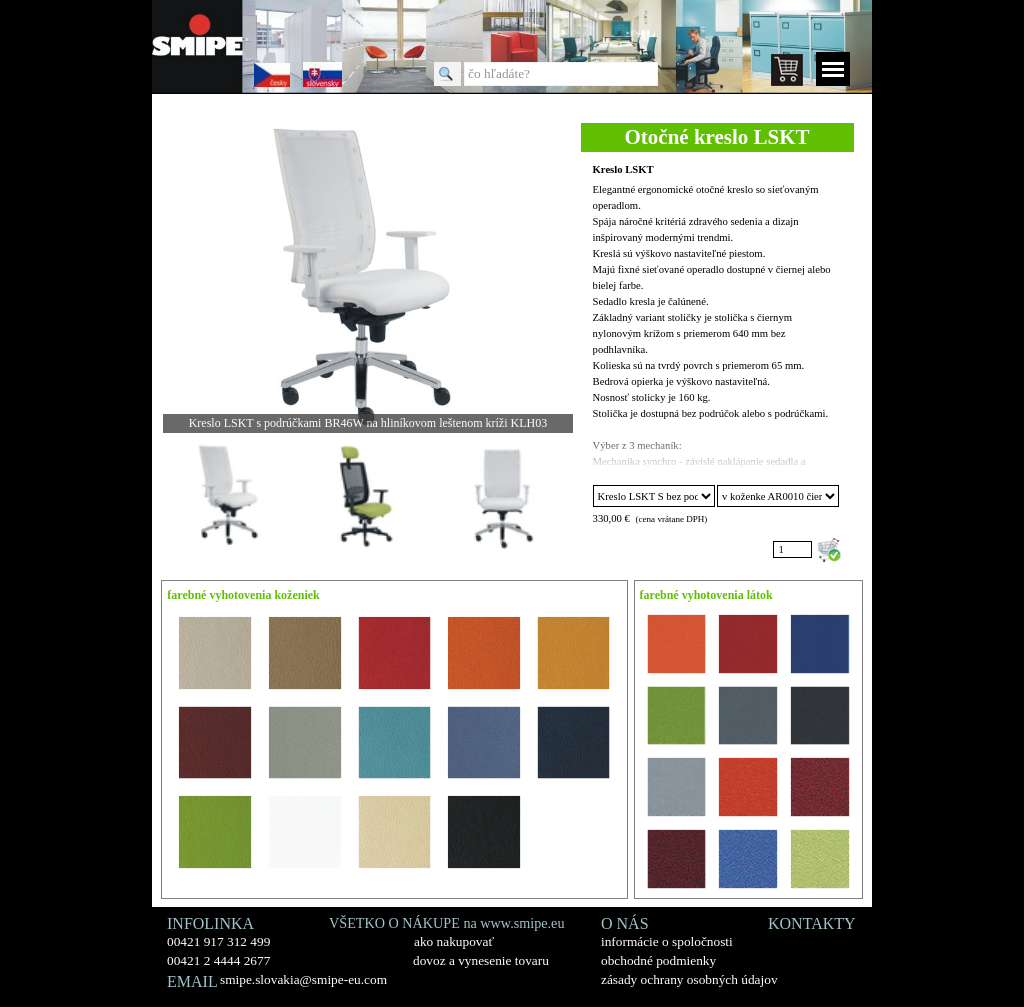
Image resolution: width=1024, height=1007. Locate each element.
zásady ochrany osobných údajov (689, 979)
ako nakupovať (454, 941)
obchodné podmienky (658, 960)
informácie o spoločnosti (667, 941)
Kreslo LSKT (623, 169)
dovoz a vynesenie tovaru (481, 960)
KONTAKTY (812, 923)
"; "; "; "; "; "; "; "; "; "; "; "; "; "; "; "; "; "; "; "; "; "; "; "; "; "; (778, 496)
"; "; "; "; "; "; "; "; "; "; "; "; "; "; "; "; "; (654, 496)
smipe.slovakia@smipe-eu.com (303, 979)
